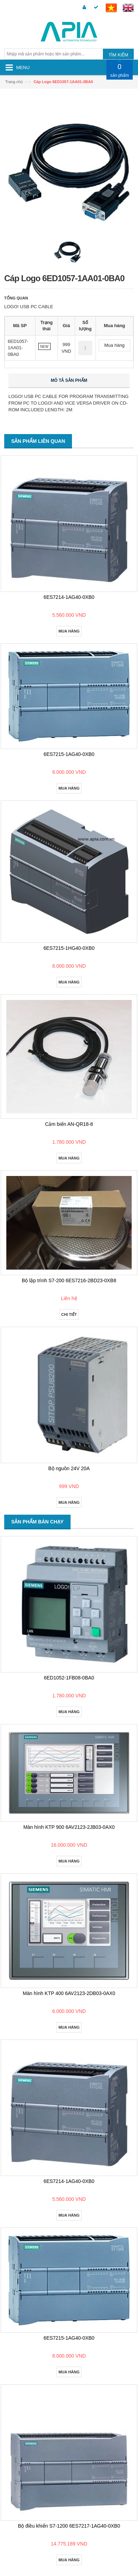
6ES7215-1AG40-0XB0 (69, 754)
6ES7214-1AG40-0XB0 (69, 597)
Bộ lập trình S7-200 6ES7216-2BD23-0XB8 (69, 1280)
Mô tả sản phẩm (69, 380)
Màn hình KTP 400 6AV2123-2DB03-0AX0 (69, 1993)
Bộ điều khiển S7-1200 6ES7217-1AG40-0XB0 (69, 2526)
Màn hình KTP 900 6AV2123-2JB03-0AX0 (68, 1827)
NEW (44, 347)
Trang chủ (14, 82)
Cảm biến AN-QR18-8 (69, 1124)
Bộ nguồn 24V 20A (69, 1468)
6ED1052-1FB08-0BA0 (69, 1678)
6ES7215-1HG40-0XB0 (69, 948)
